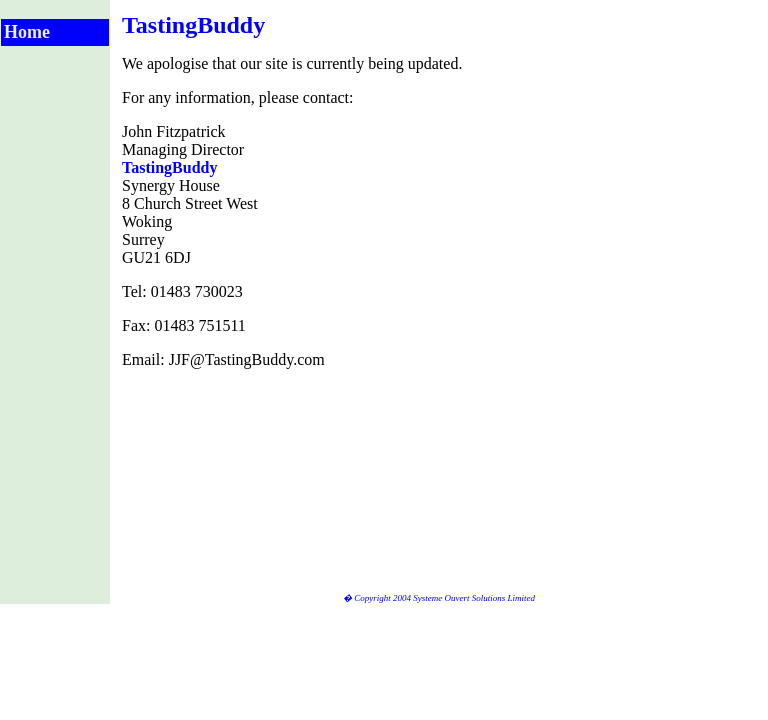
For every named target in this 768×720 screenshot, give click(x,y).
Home (27, 32)
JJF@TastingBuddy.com (247, 359)
